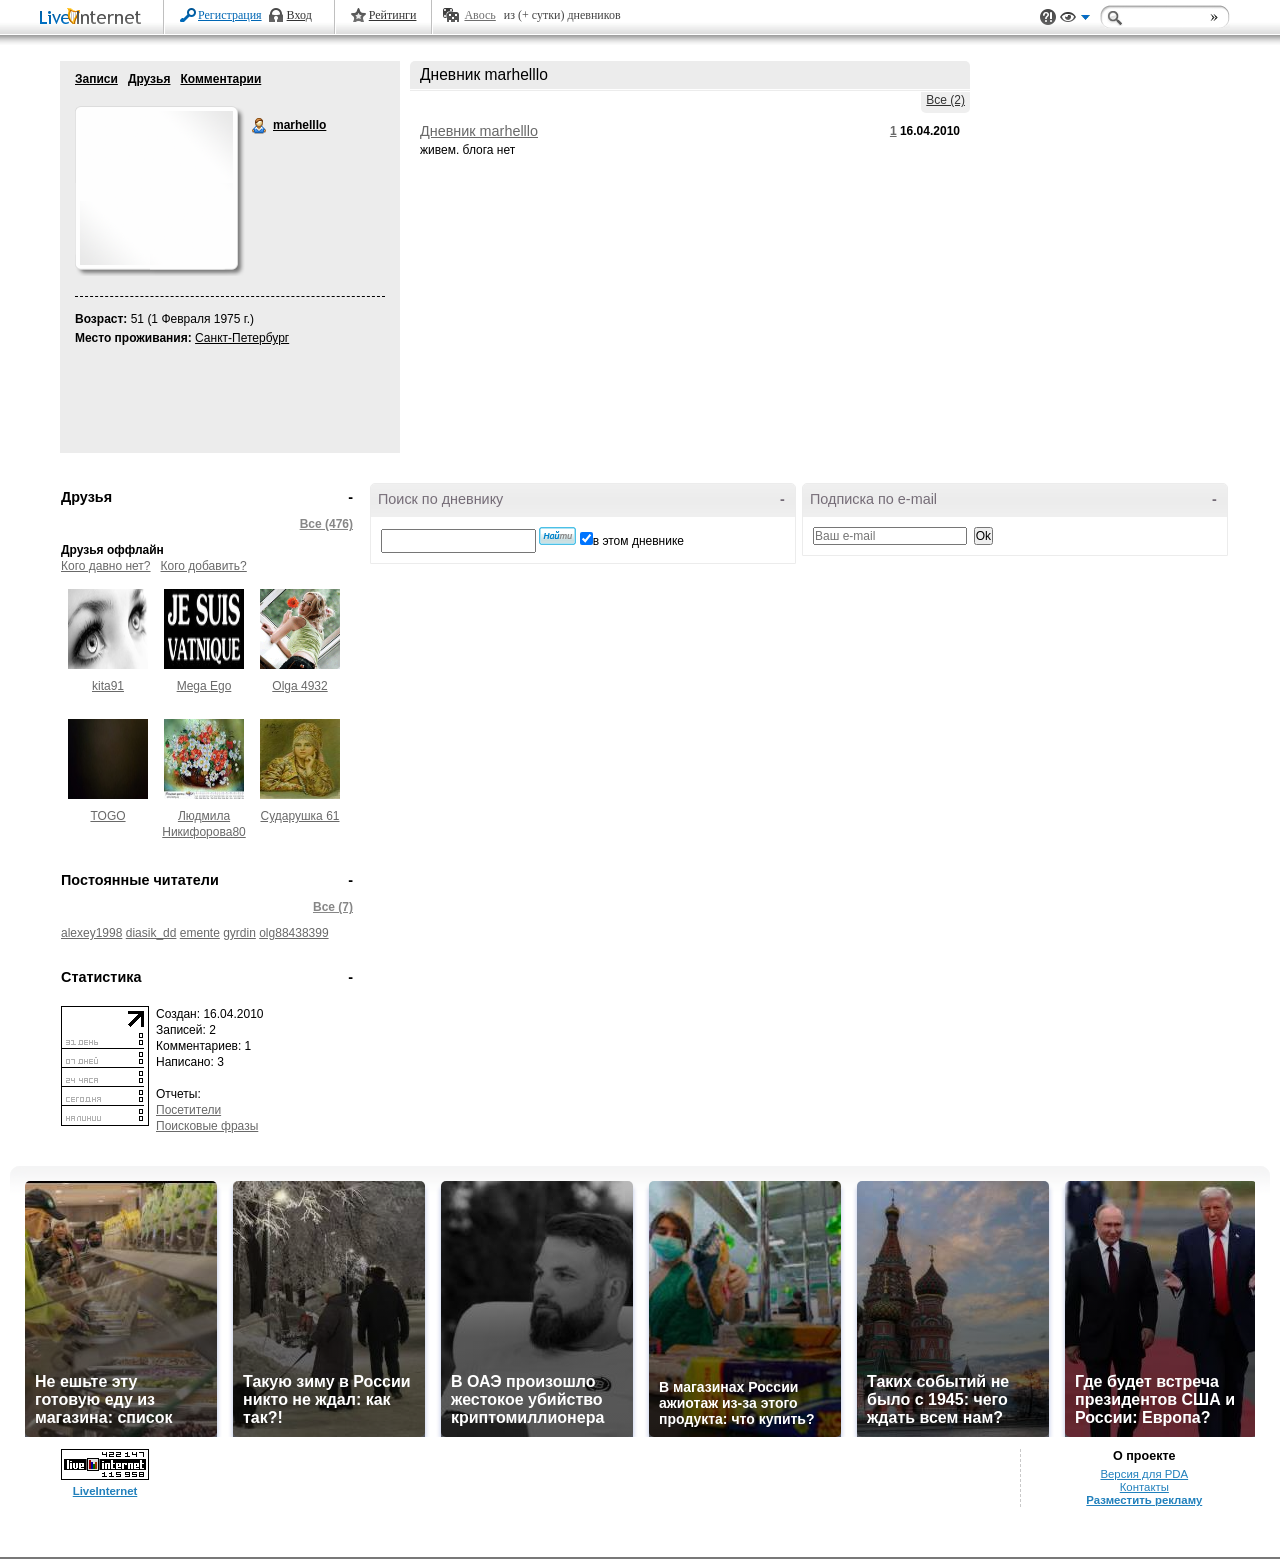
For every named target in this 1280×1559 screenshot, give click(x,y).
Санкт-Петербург (242, 338)
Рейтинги (393, 15)
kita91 (108, 686)
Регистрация (230, 15)
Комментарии (220, 79)
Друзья (149, 79)
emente (200, 933)
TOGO (107, 816)
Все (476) (326, 524)
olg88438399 (293, 933)
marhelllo (260, 126)
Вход (299, 15)
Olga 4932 (299, 686)
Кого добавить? (204, 566)
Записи (96, 79)
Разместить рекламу (1144, 1500)
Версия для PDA (1144, 1474)
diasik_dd (151, 933)
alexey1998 (91, 933)
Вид (1075, 20)
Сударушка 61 (300, 816)
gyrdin (239, 933)
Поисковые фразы (207, 1126)
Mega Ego (204, 686)
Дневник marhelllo (479, 131)
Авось (479, 15)
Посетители (188, 1110)
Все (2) (945, 100)
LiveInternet (94, 18)
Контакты (1144, 1487)
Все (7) (333, 907)
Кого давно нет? (106, 566)
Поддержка (1048, 17)
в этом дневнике (638, 541)
